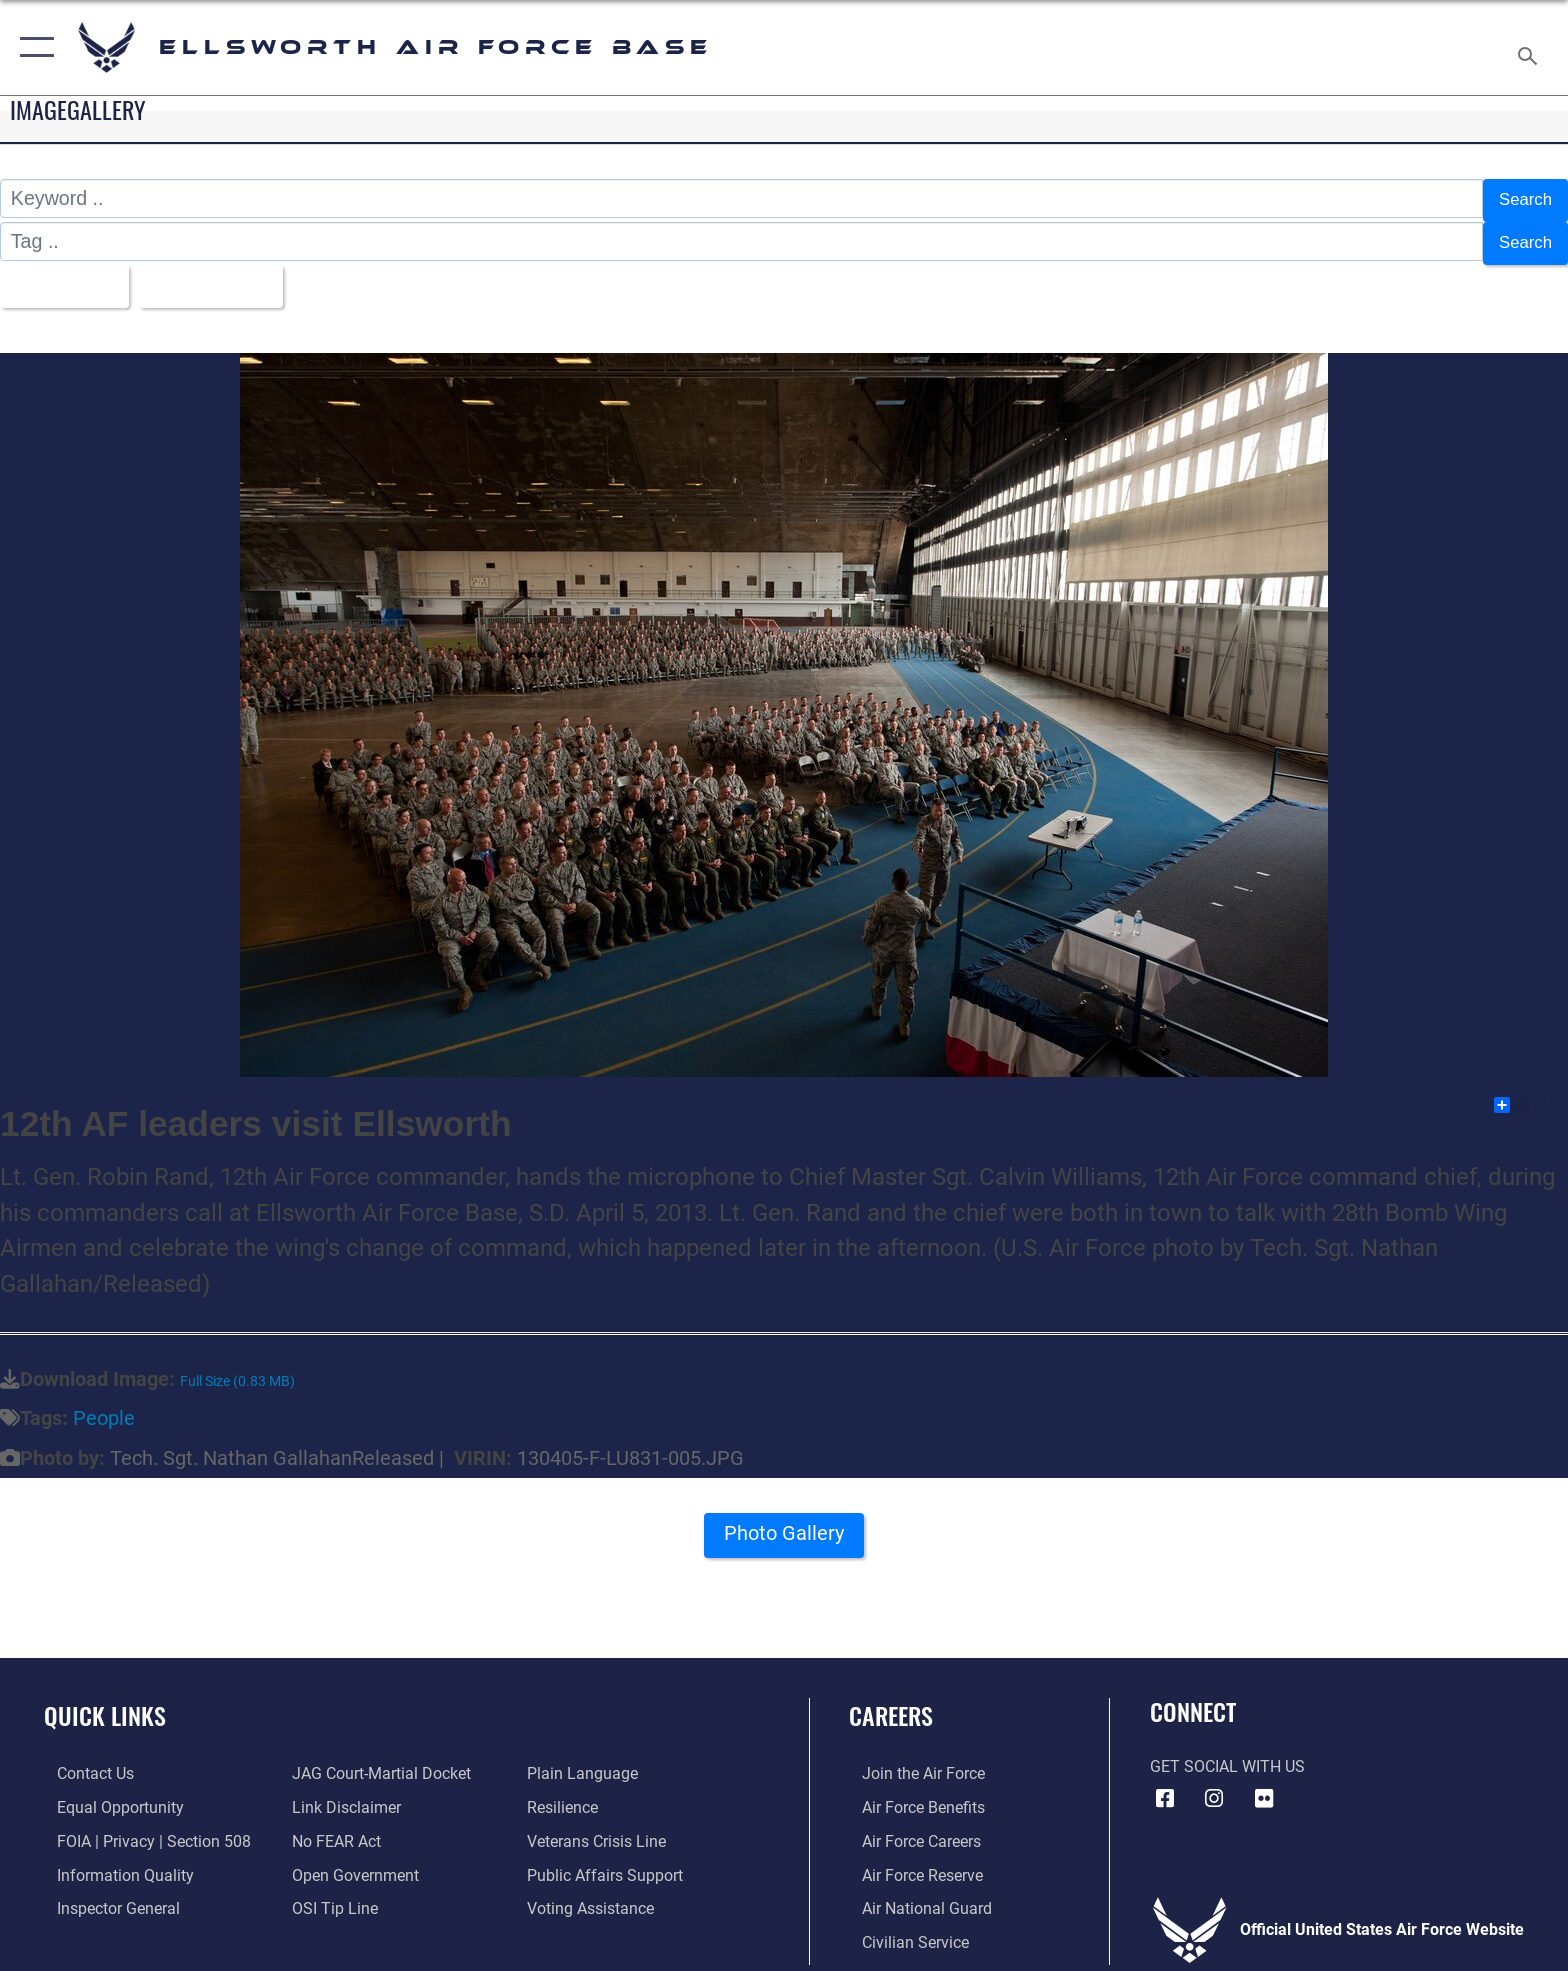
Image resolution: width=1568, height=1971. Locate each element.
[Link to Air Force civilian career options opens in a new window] (902, 1929)
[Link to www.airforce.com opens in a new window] (910, 1762)
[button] (32, 47)
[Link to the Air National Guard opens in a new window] (914, 1896)
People (104, 1407)
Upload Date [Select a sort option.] (227, 276)
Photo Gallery (784, 1528)
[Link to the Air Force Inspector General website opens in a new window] (105, 1896)
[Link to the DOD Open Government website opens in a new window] (351, 1862)
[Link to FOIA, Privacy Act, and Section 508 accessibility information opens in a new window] (141, 1829)
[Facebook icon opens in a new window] (1165, 1787)
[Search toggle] (1530, 48)
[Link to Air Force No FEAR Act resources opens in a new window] (332, 1829)
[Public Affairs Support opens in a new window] (609, 1862)
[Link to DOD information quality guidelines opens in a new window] (112, 1862)
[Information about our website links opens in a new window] (342, 1795)
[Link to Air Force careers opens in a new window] (908, 1829)
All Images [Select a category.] (64, 276)
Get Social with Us (1227, 1755)
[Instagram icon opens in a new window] (1214, 1787)
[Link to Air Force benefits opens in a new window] (910, 1795)
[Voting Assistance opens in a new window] (594, 1896)
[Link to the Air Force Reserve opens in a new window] (909, 1862)
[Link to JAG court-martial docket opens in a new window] (377, 1762)
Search (1521, 198)
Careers (891, 1703)
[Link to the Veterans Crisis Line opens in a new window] (600, 1829)
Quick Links (105, 1703)
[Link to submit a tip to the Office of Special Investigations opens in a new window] (331, 1896)
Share (1530, 1094)
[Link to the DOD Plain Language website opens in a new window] (586, 1762)
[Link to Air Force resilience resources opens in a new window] (566, 1795)
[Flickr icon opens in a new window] (1264, 1787)
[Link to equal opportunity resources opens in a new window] (107, 1795)
